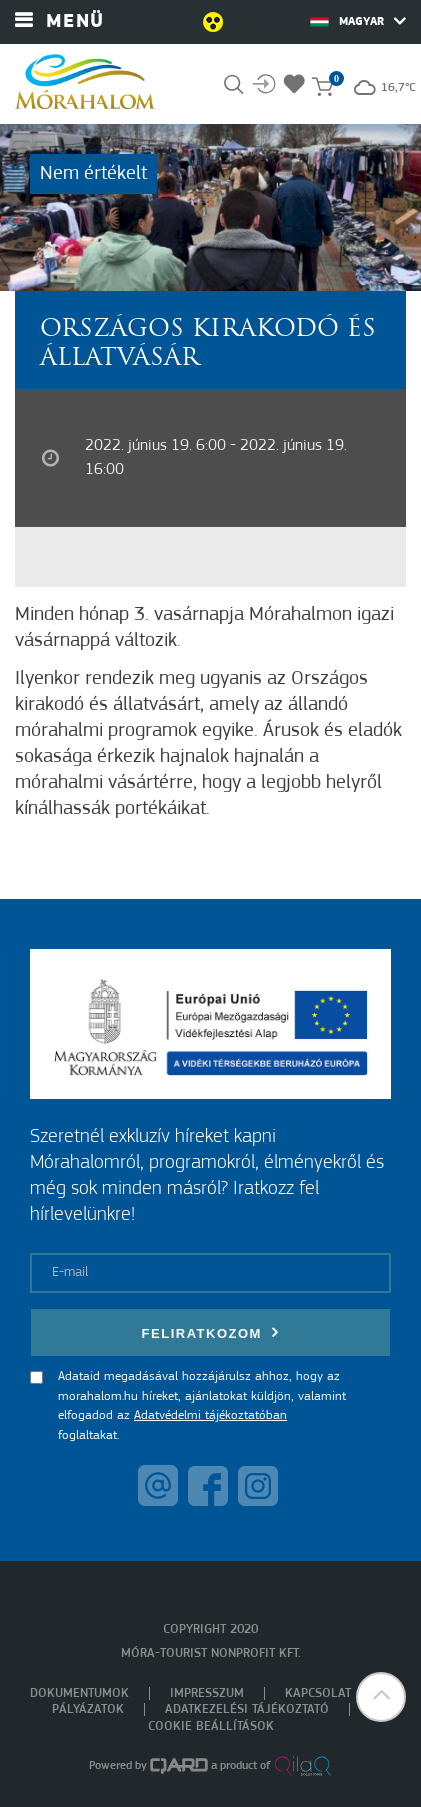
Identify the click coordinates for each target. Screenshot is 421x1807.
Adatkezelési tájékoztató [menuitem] (247, 1709)
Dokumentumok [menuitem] (79, 1693)
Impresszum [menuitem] (207, 1693)
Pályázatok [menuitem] (88, 1709)
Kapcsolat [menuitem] (318, 1693)
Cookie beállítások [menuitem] (211, 1726)
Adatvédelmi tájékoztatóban (210, 1415)
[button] (381, 1697)
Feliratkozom (211, 1332)
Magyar (358, 21)
